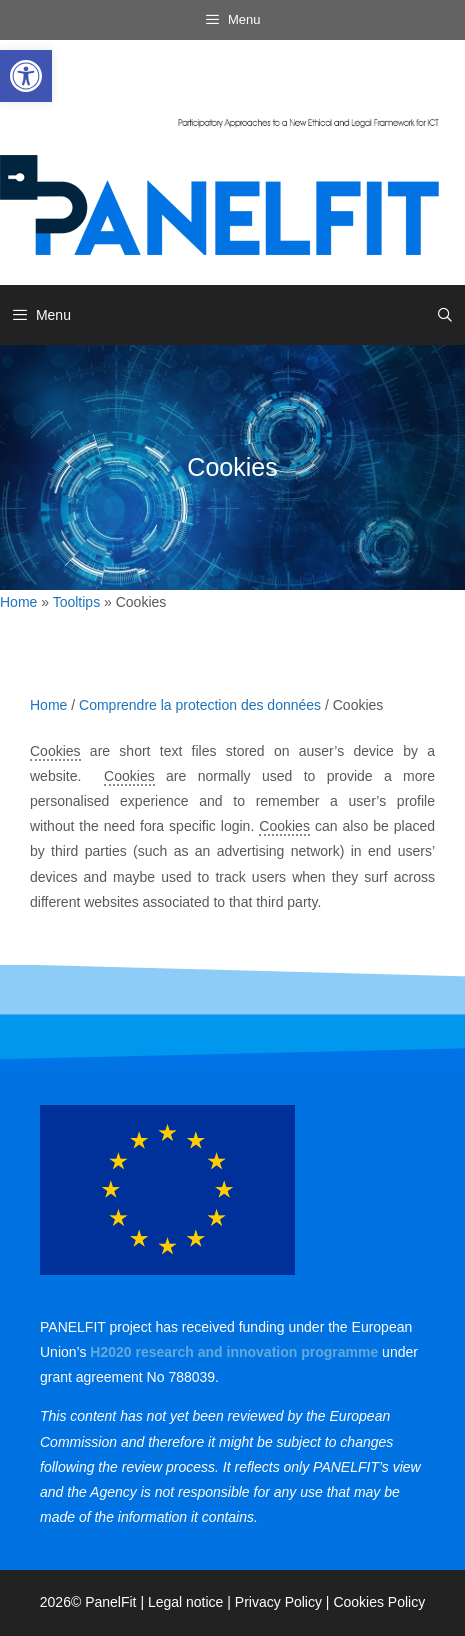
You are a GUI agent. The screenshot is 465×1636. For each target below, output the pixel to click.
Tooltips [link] (76, 602)
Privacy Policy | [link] (284, 1602)
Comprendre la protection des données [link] (200, 705)
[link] (26, 76)
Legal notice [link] (186, 1602)
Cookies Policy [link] (379, 1602)
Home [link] (18, 602)
